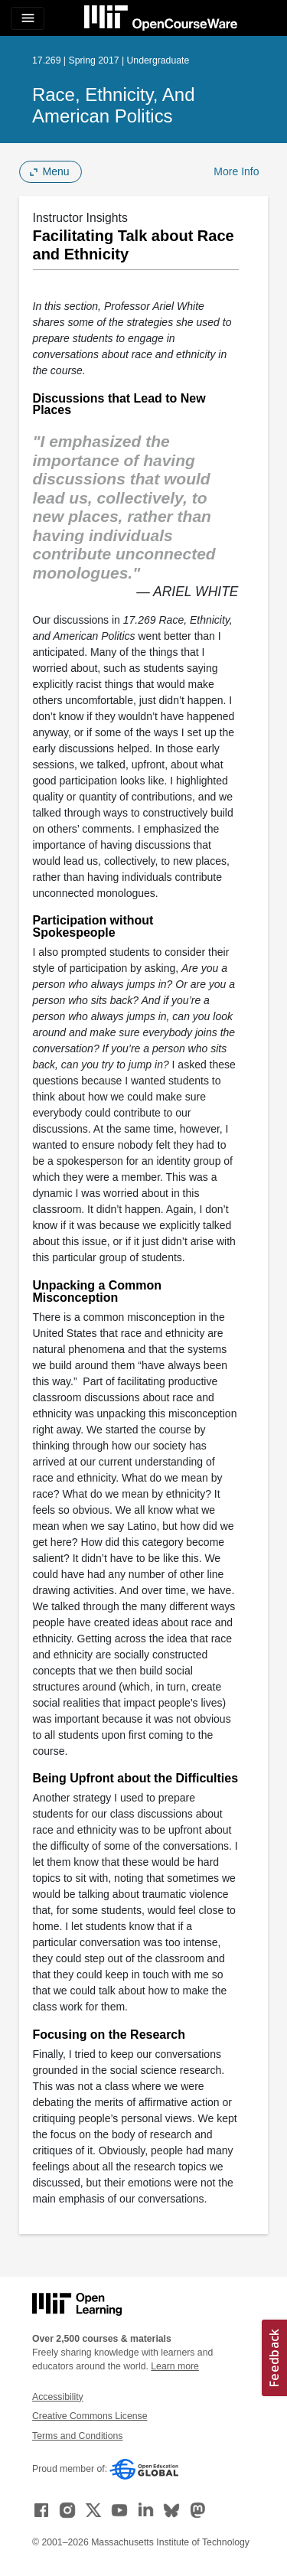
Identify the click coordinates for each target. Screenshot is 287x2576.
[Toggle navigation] (27, 18)
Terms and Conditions (77, 2436)
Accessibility (57, 2397)
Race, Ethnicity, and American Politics (113, 105)
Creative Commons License (89, 2416)
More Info (236, 171)
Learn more (175, 2366)
